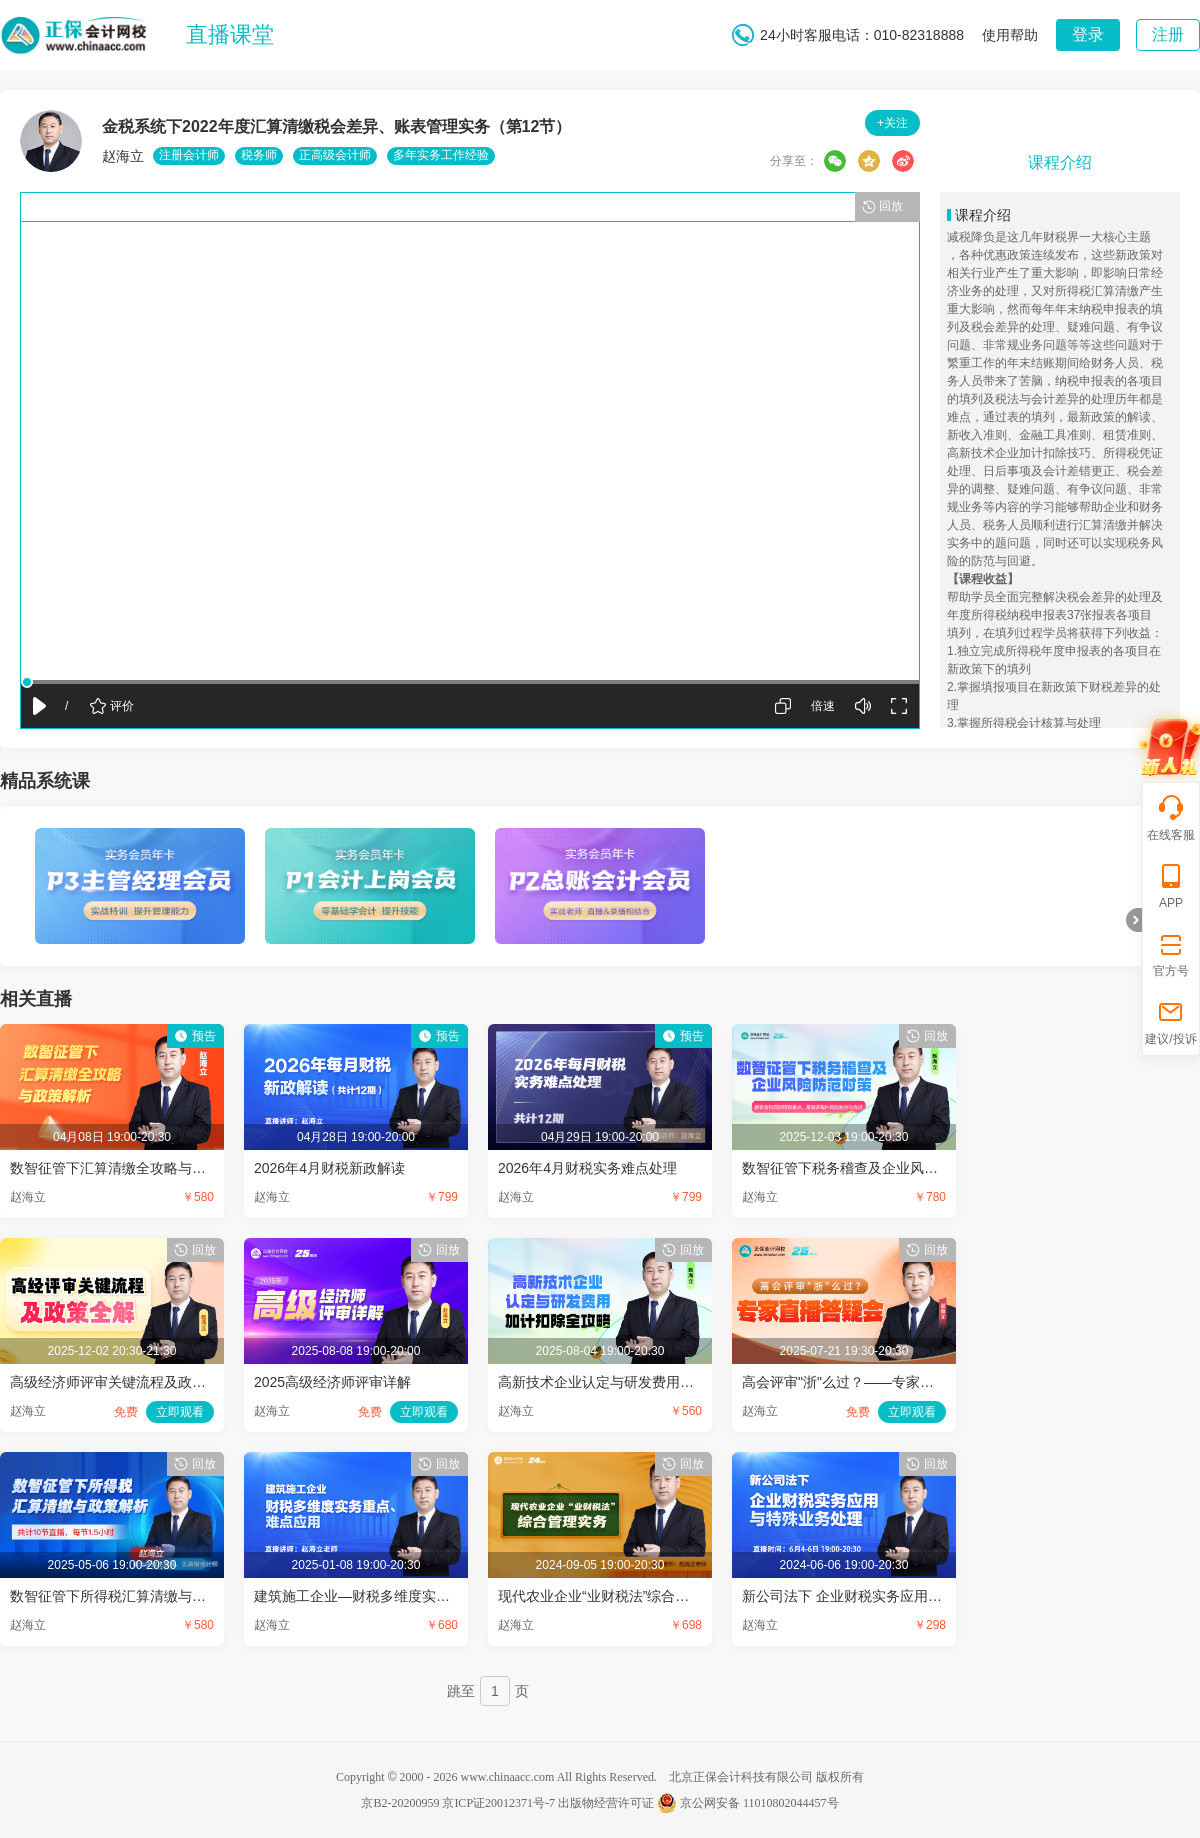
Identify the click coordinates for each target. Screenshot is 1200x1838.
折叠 (1134, 920)
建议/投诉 (1170, 1021)
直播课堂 (230, 34)
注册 (1168, 34)
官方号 (1171, 953)
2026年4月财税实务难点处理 (587, 1168)
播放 (39, 704)
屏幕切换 (783, 706)
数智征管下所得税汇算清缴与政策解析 (129, 1596)
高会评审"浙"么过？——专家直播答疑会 (866, 1382)
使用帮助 (1010, 35)
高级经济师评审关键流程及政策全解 (122, 1382)
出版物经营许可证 (606, 1803)
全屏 (899, 706)
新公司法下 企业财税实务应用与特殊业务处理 (884, 1596)
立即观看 (180, 1412)
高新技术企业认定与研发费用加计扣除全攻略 (638, 1382)
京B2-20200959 (400, 1803)
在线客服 (1171, 817)
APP (1171, 885)
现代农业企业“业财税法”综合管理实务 (614, 1596)
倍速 (823, 706)
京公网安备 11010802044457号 (748, 1803)
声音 (863, 706)
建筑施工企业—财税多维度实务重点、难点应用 (401, 1596)
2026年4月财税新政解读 (329, 1168)
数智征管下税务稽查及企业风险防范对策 (868, 1168)
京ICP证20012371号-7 (498, 1803)
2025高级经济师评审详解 (332, 1382)
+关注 (892, 123)
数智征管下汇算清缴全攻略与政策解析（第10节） (165, 1168)
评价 (122, 706)
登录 (1088, 34)
